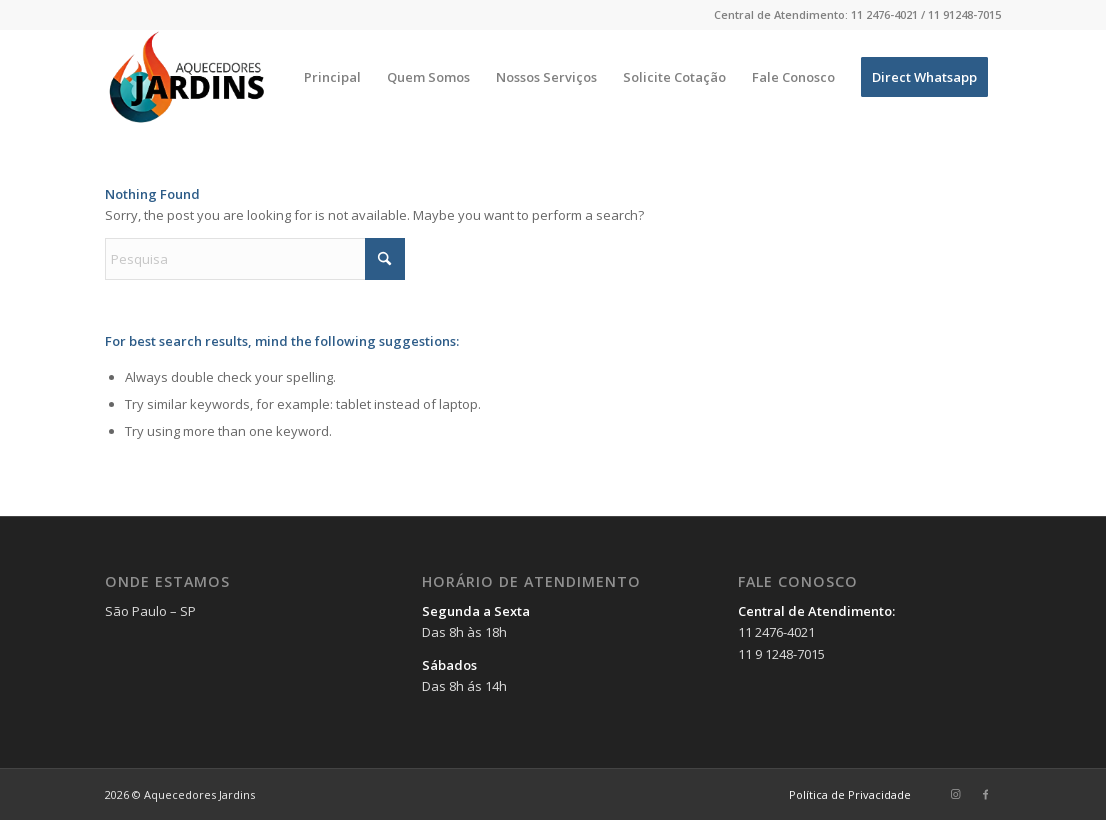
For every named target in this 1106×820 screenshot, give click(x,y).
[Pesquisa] (255, 259)
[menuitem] (332, 77)
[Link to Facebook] (986, 794)
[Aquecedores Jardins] (189, 77)
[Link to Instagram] (956, 794)
